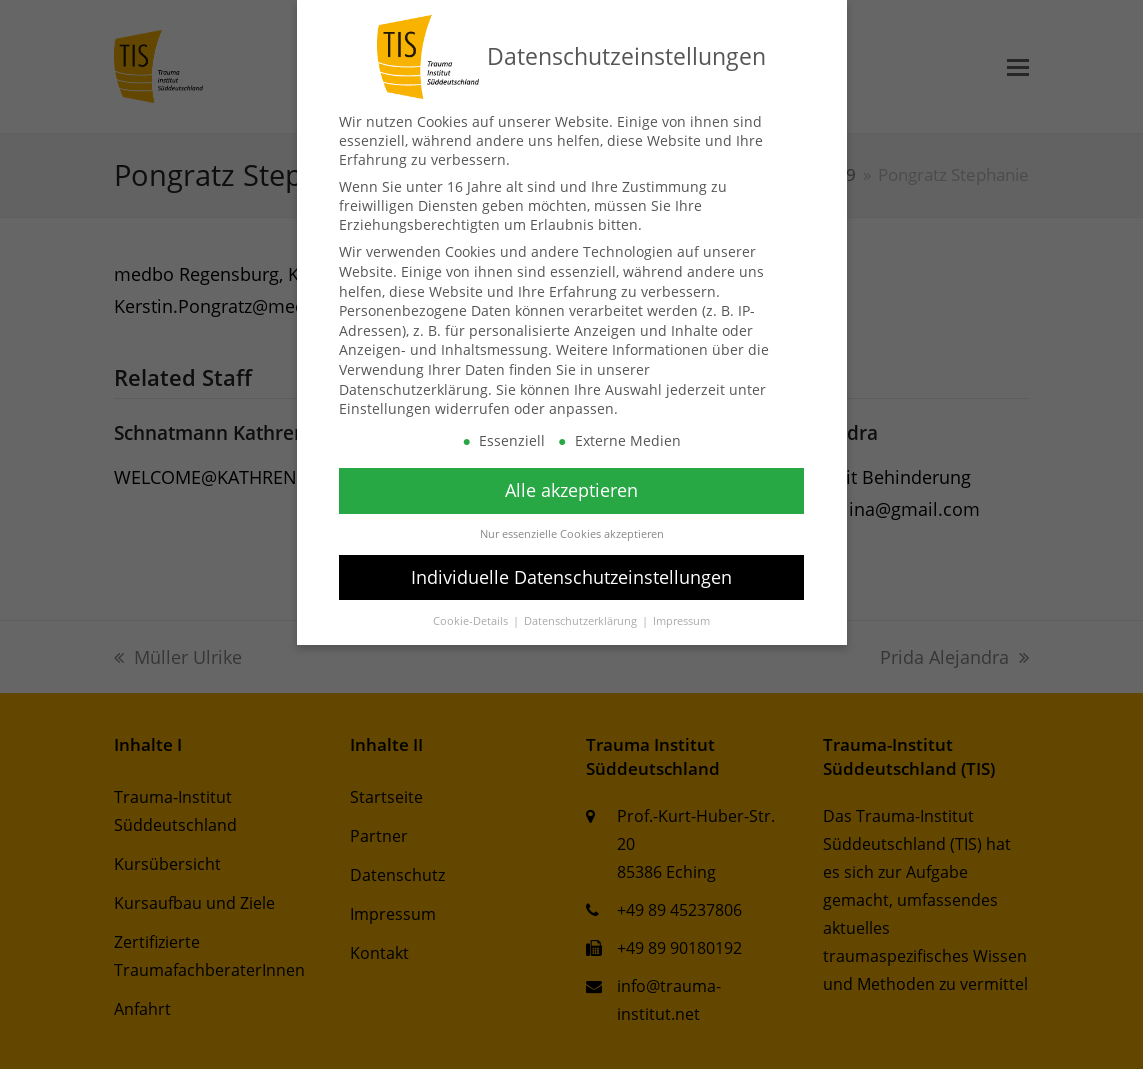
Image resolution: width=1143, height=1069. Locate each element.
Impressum (681, 621)
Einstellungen (385, 408)
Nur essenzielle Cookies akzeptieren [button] (572, 534)
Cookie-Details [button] (472, 621)
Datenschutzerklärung (413, 389)
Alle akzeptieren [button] (571, 490)
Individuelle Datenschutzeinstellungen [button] (571, 577)
